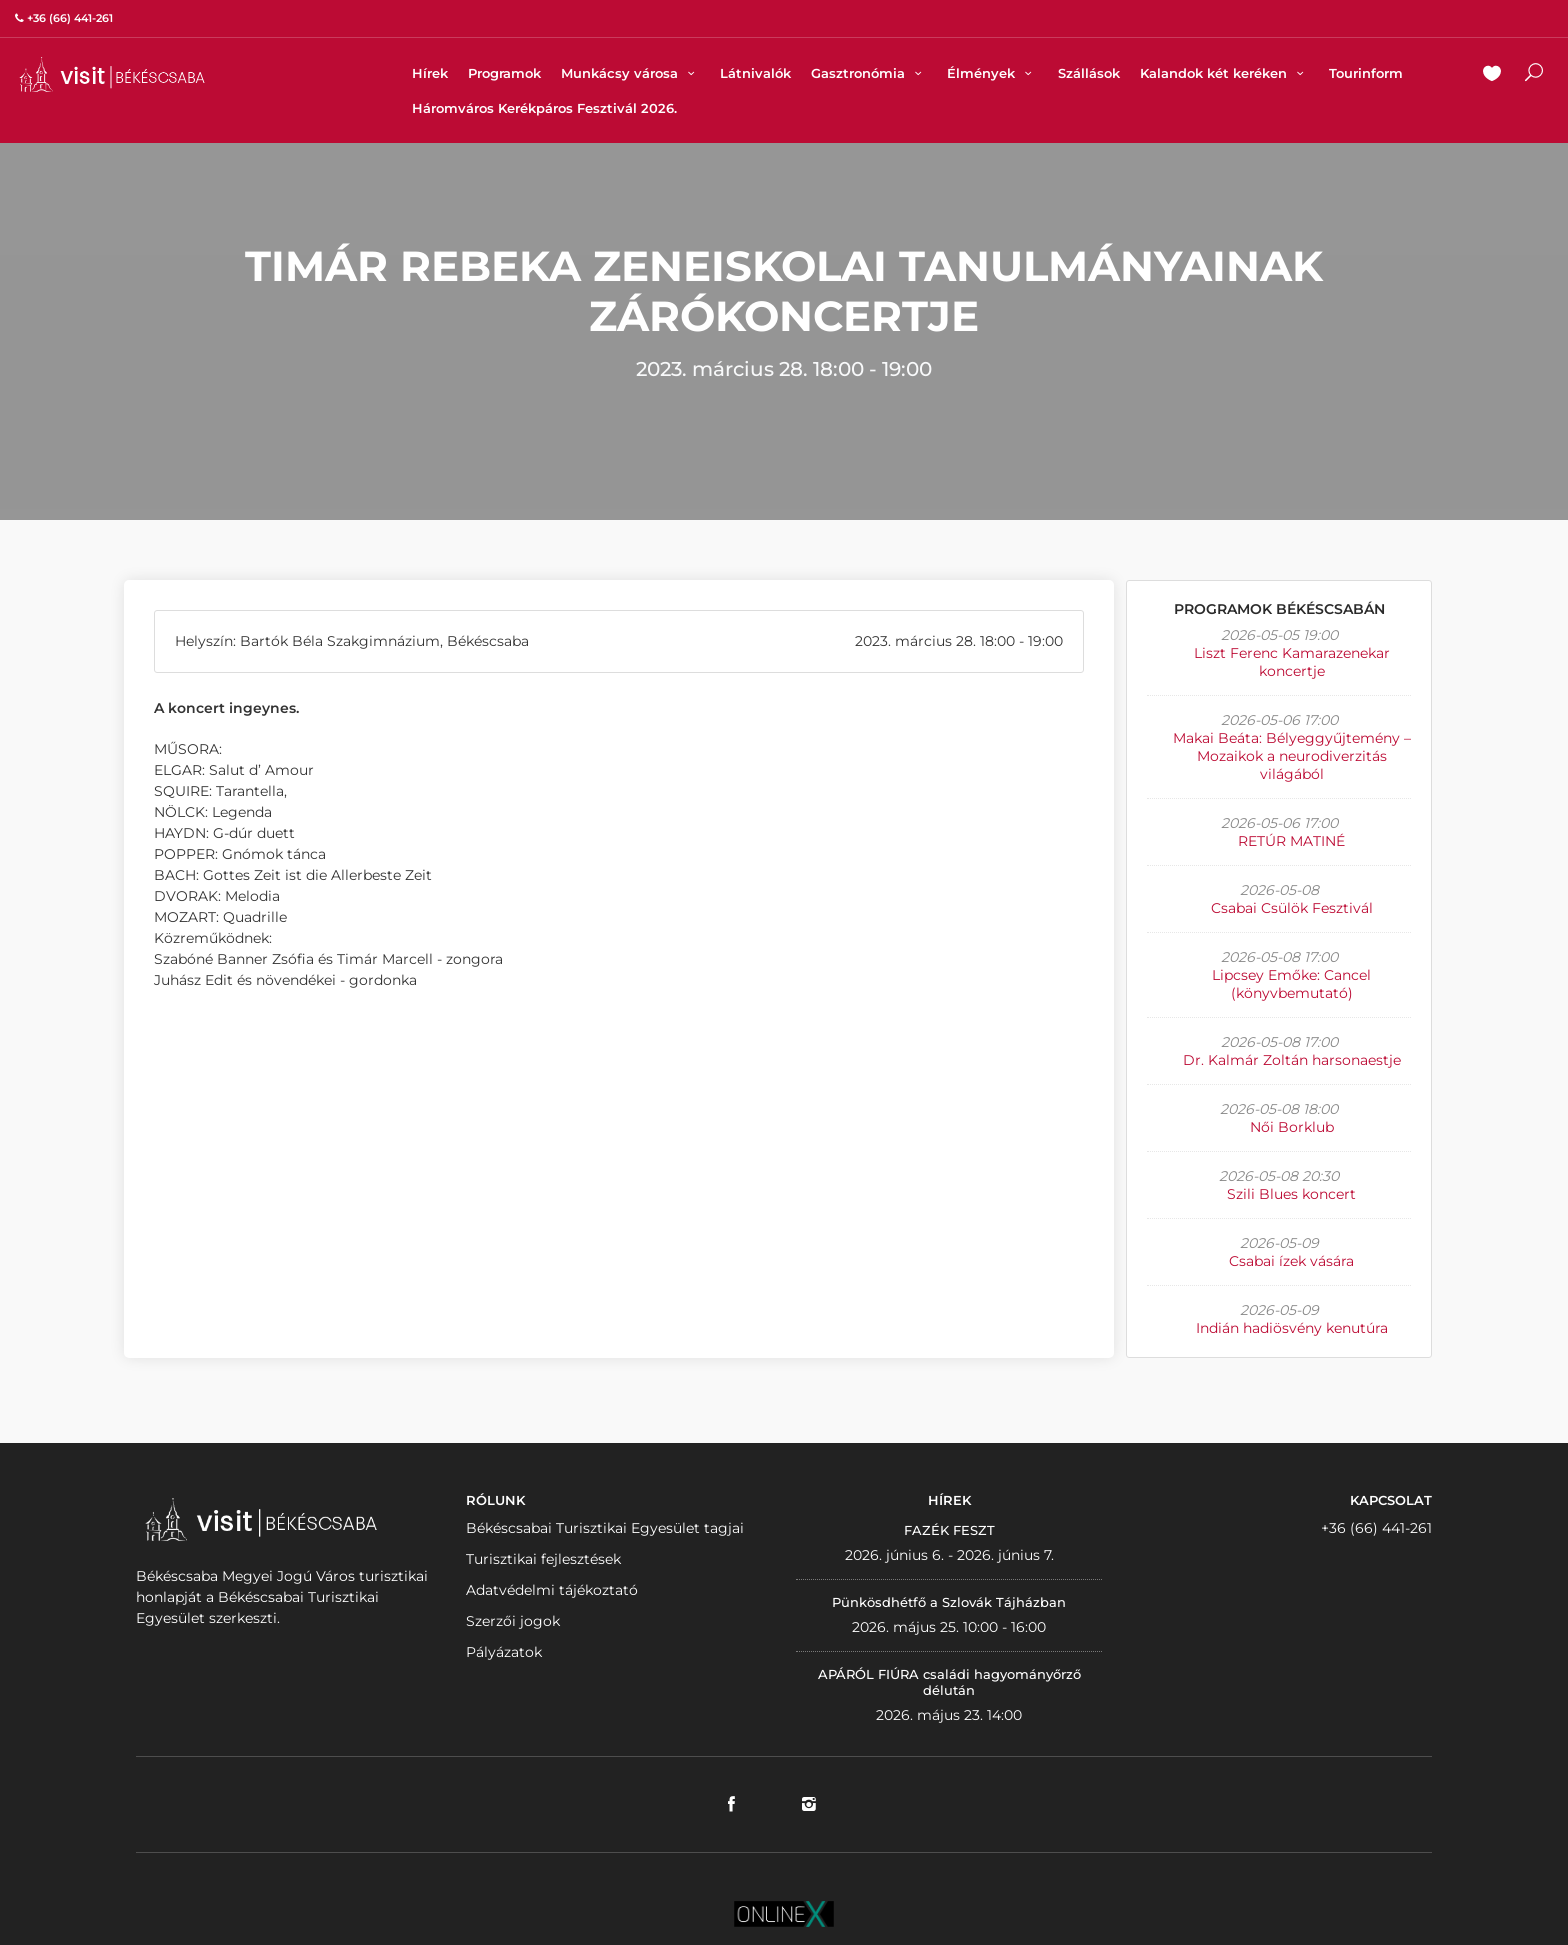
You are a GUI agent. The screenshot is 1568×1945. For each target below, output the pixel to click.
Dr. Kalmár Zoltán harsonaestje (1292, 1060)
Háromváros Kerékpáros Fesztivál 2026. (544, 108)
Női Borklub (1292, 1127)
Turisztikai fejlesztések (543, 1559)
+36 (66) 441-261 (1376, 1528)
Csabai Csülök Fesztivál (1292, 908)
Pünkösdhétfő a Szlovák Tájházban (949, 1602)
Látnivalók (755, 73)
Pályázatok (504, 1652)
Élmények (992, 73)
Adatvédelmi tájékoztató (552, 1590)
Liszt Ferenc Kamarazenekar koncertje (1292, 662)
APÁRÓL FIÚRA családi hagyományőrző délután (949, 1682)
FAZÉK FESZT (949, 1530)
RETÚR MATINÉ (1291, 841)
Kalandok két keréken (1224, 73)
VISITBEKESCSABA (112, 74)
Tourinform (1366, 73)
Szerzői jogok (513, 1621)
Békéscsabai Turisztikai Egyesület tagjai (605, 1528)
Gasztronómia (869, 73)
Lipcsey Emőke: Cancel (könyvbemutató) (1291, 984)
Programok (504, 73)
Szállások (1089, 73)
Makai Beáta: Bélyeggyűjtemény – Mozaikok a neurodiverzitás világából (1292, 756)
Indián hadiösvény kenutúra (1292, 1328)
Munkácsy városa (630, 73)
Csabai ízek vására (1291, 1261)
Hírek (430, 73)
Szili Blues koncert (1291, 1194)
